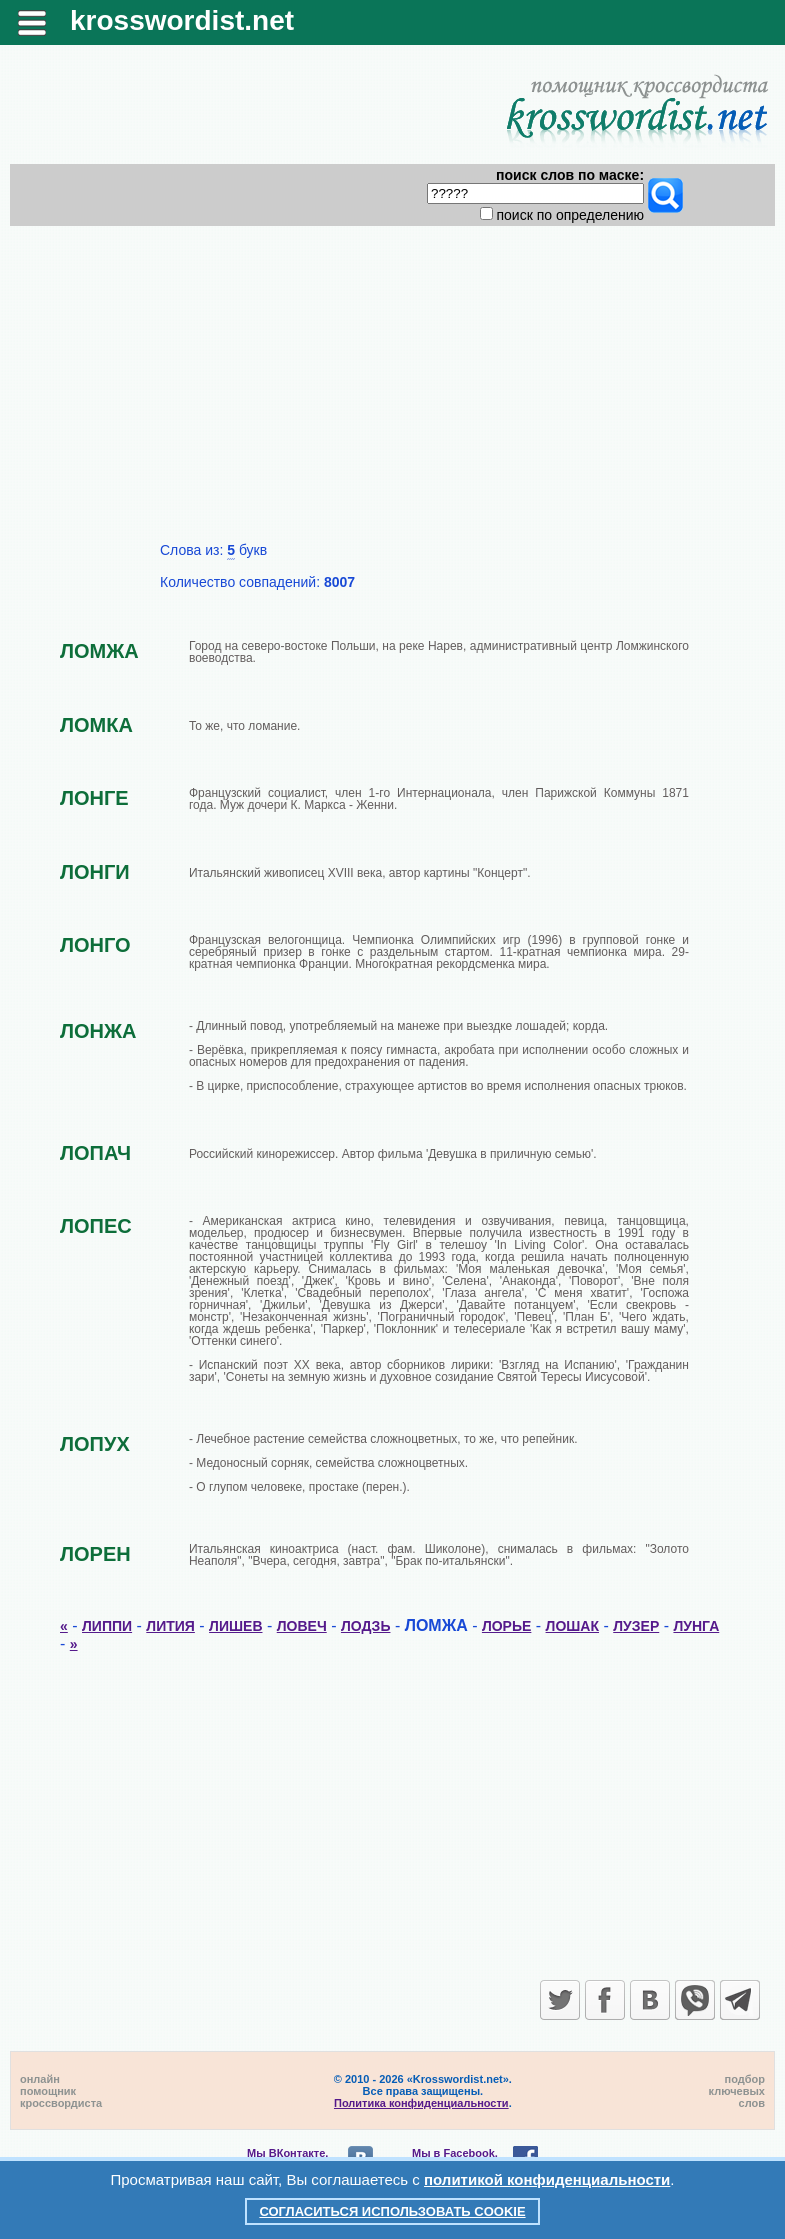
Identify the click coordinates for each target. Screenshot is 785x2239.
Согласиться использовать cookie (392, 2211)
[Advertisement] (392, 392)
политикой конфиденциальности (547, 2179)
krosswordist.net (182, 20)
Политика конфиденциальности (421, 2103)
